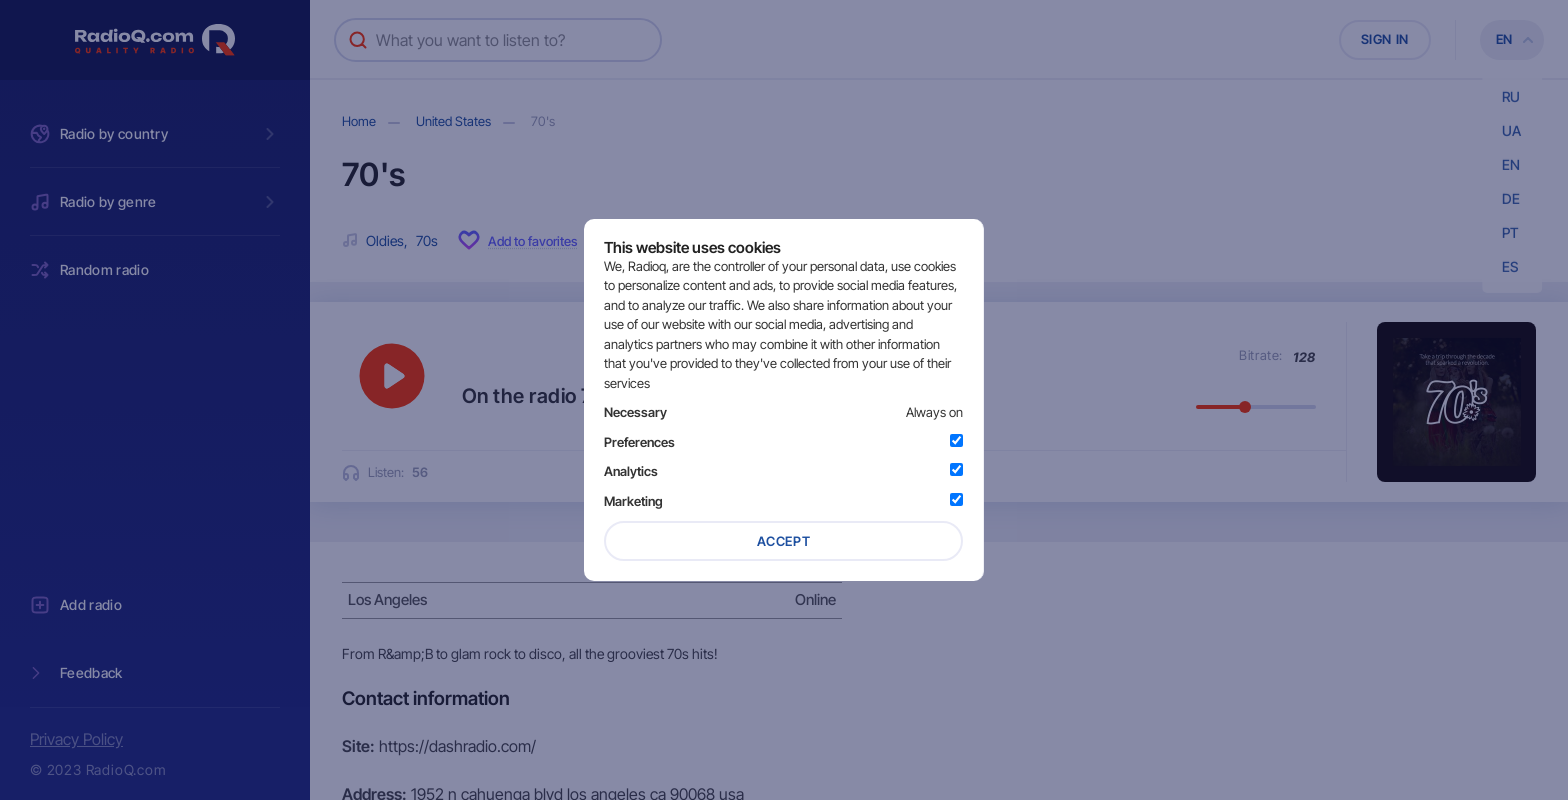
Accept (784, 541)
